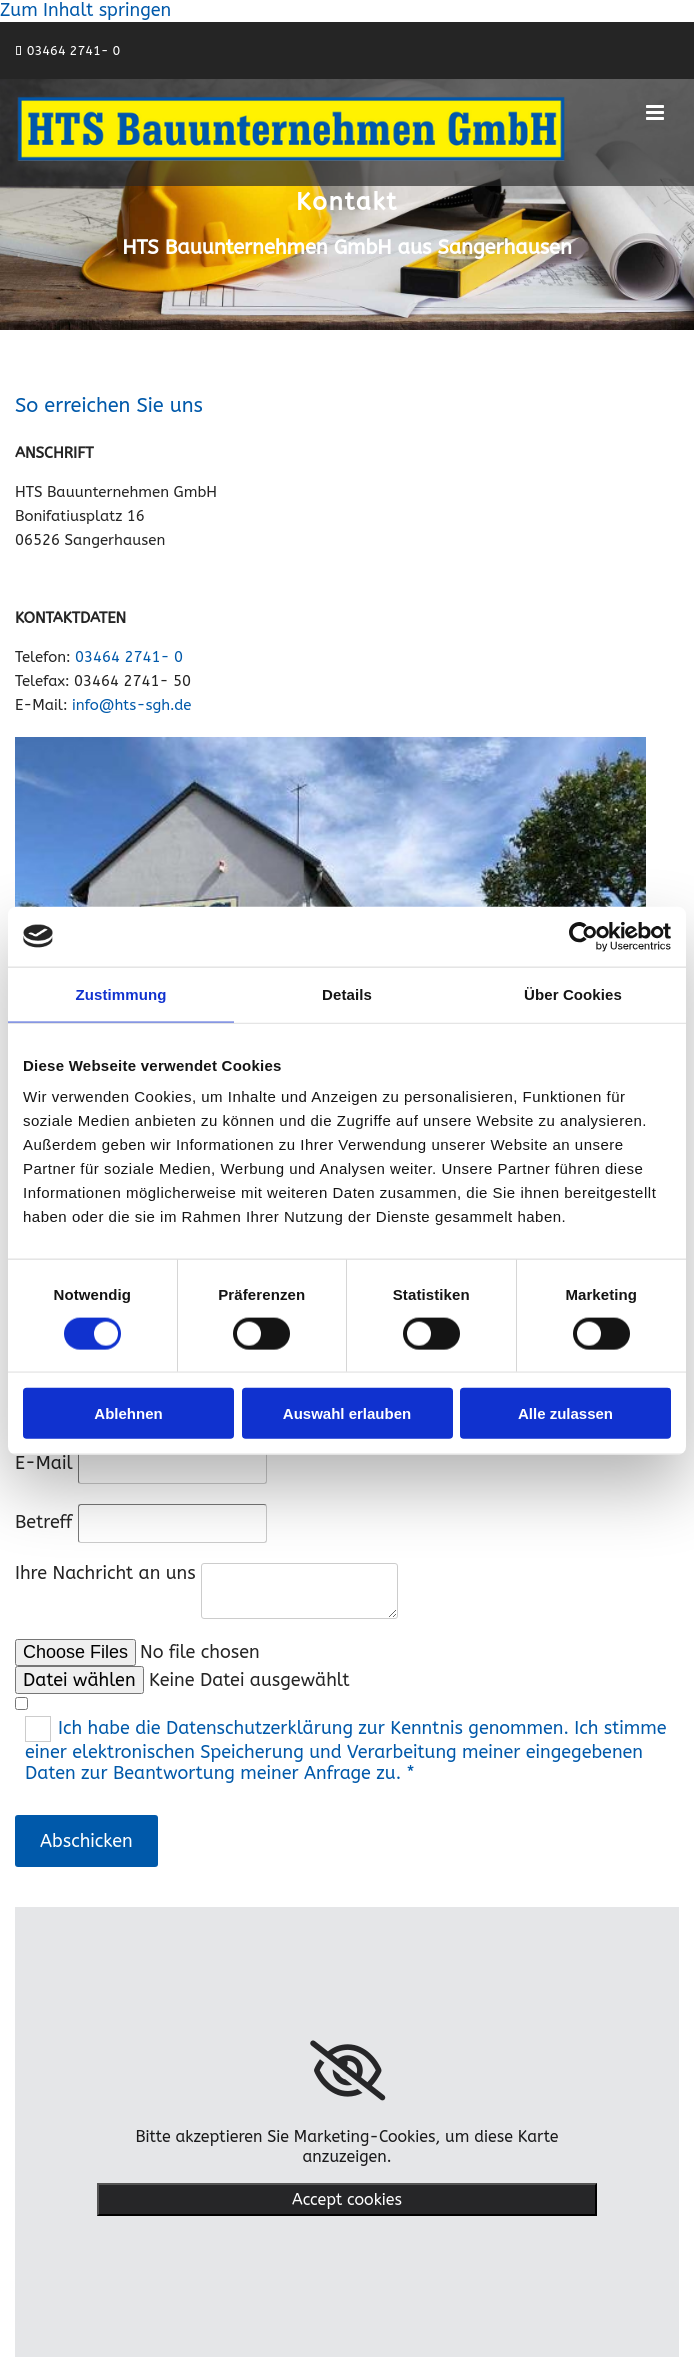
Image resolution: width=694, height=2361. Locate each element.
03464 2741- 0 (129, 657)
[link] (347, 2071)
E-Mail (44, 1463)
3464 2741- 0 (78, 50)
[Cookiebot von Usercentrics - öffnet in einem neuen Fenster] (583, 936)
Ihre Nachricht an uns (105, 1573)
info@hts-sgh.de (131, 705)
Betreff (43, 1522)
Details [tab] (347, 993)
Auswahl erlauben (347, 1413)
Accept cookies (347, 2199)
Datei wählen (79, 1680)
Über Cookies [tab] (573, 993)
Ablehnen (128, 1413)
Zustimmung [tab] (121, 993)
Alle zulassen (565, 1413)
